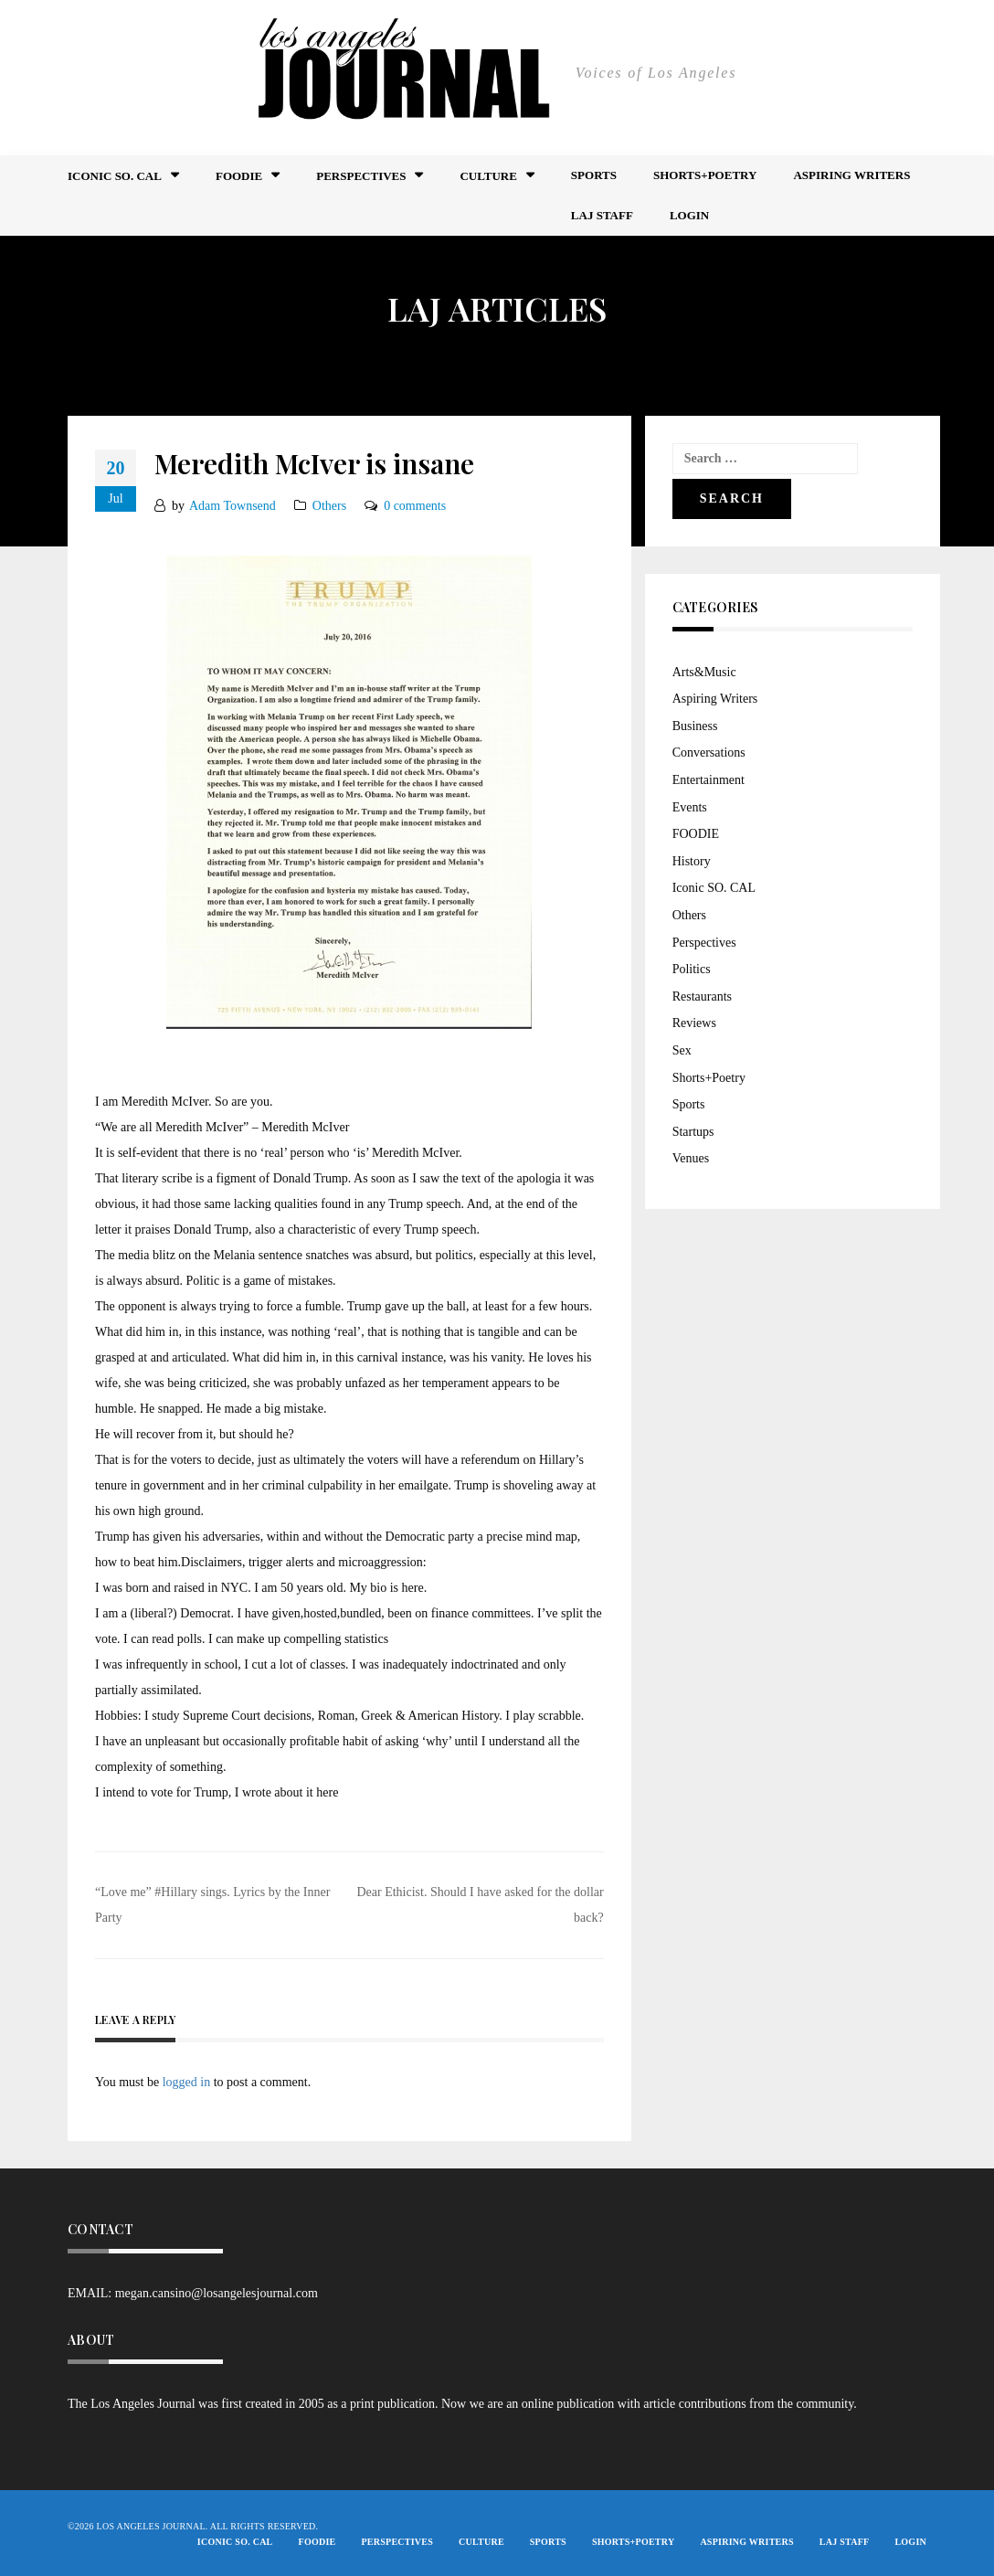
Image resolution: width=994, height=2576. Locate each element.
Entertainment (708, 780)
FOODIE (239, 176)
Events (689, 807)
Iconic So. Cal (115, 176)
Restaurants (702, 996)
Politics (691, 969)
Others (329, 506)
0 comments (415, 506)
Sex (682, 1050)
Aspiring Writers (851, 175)
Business (695, 726)
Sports (594, 175)
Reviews (694, 1023)
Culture (488, 176)
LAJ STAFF (602, 215)
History (691, 861)
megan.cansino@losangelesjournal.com (216, 2293)
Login (689, 215)
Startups (693, 1132)
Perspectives (361, 176)
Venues (690, 1158)
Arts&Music (704, 672)
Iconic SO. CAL (714, 888)
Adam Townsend (232, 506)
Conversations (709, 752)
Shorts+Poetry (704, 175)
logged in (187, 2082)
